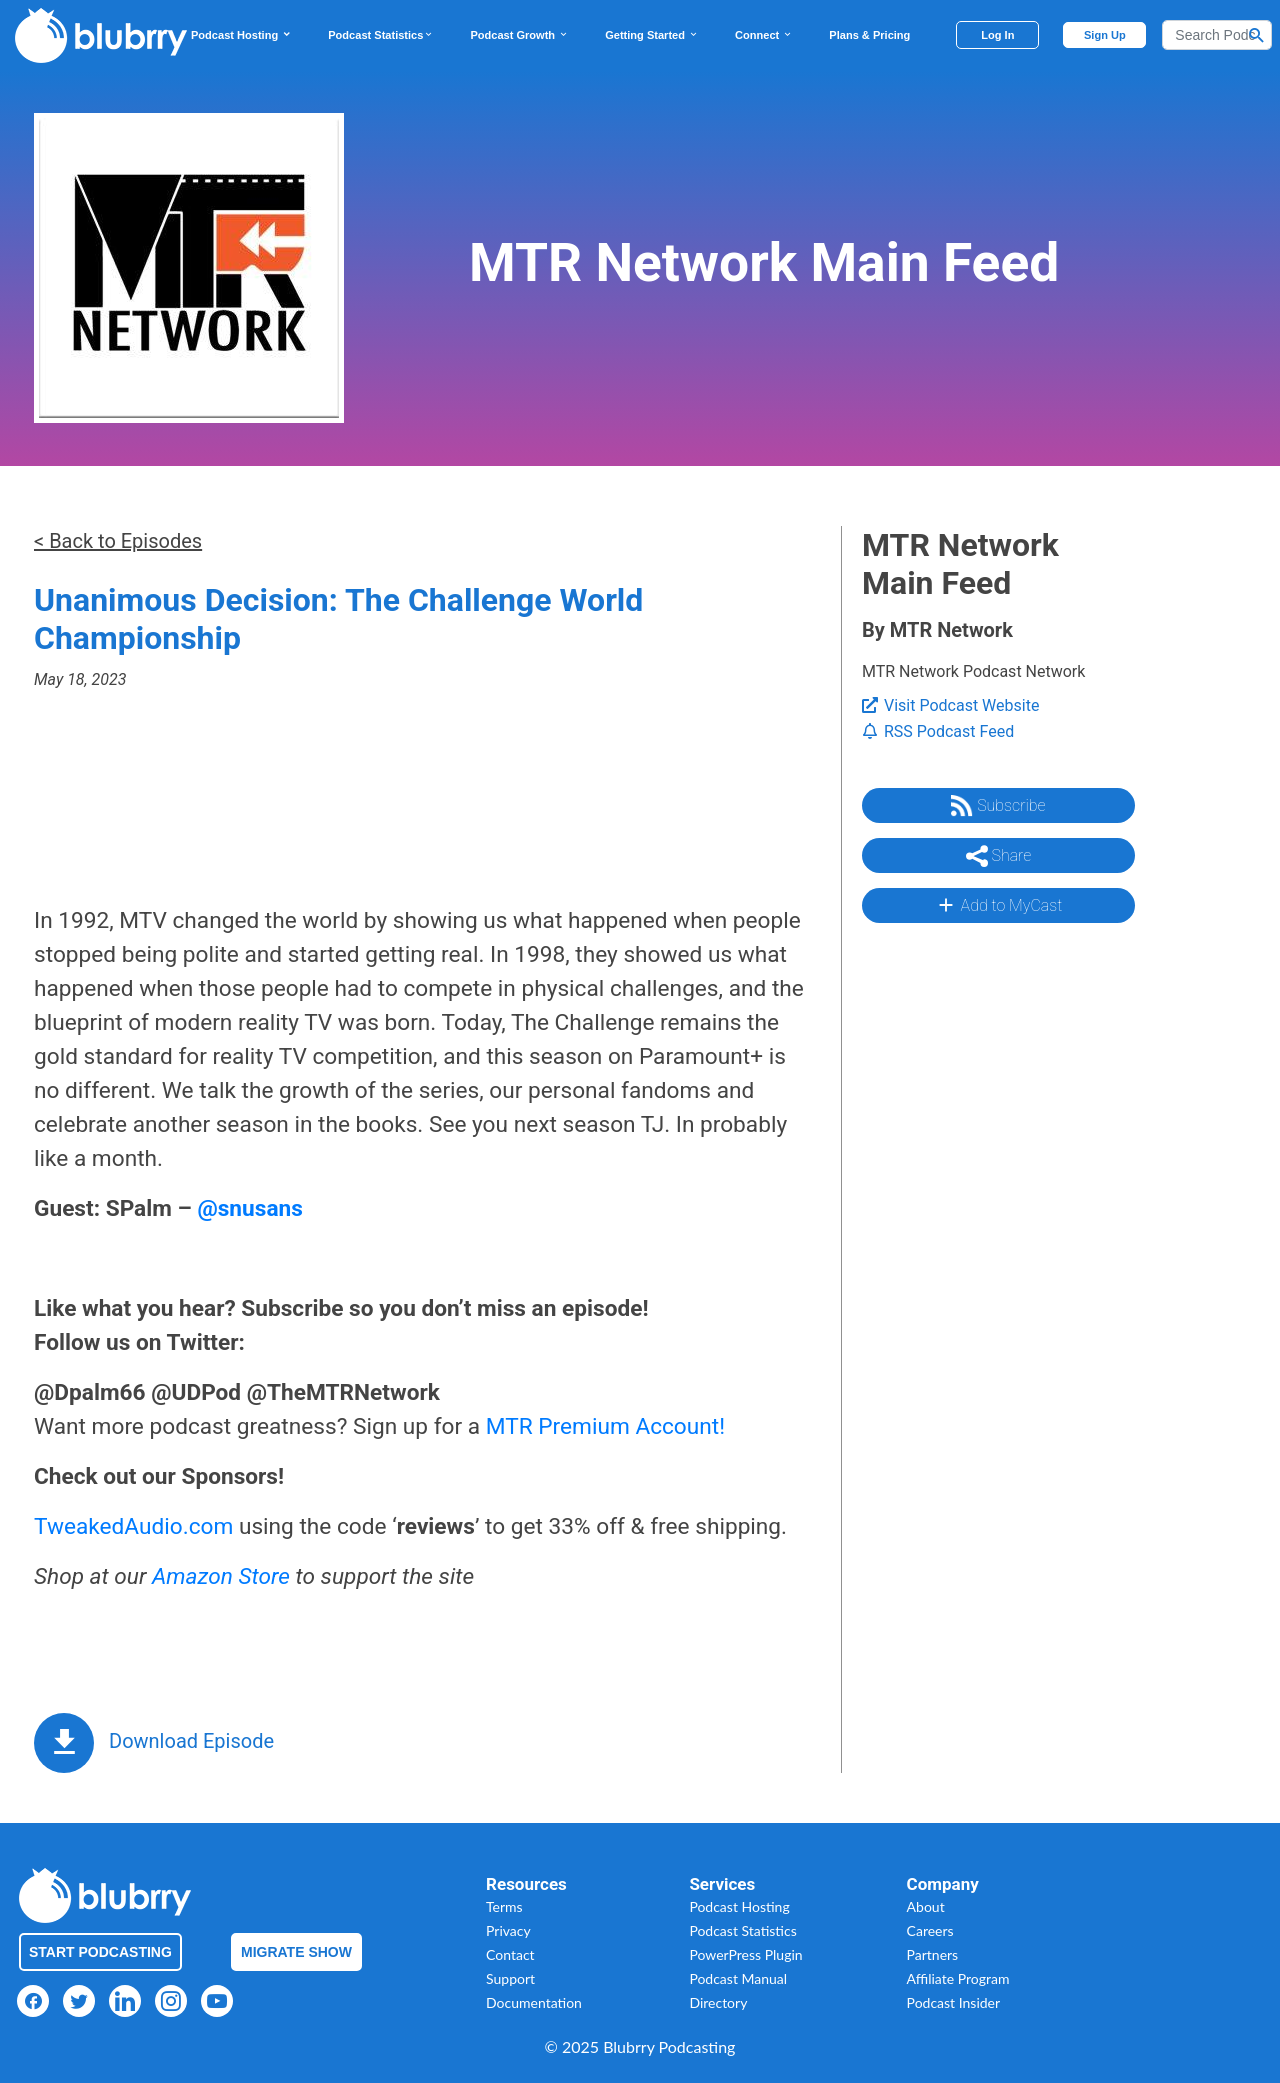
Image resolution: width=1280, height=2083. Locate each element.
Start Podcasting (100, 1952)
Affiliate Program (958, 1978)
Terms (504, 1906)
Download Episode (191, 1741)
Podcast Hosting (241, 35)
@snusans (249, 1208)
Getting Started (652, 35)
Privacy (508, 1930)
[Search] (1217, 35)
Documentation (534, 2002)
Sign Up (1105, 35)
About (926, 1906)
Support (510, 1978)
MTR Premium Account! (605, 1426)
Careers (930, 1930)
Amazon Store (221, 1576)
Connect (764, 35)
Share (999, 856)
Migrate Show (296, 1952)
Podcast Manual (738, 1978)
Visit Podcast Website (950, 705)
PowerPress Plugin (745, 1954)
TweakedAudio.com (133, 1526)
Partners (933, 1954)
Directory (718, 2002)
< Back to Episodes (118, 541)
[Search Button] (1257, 35)
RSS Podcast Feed (938, 731)
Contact (510, 1954)
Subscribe (998, 806)
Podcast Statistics (381, 35)
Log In (997, 35)
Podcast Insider (954, 2002)
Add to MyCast (998, 905)
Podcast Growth (519, 35)
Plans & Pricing (869, 35)
